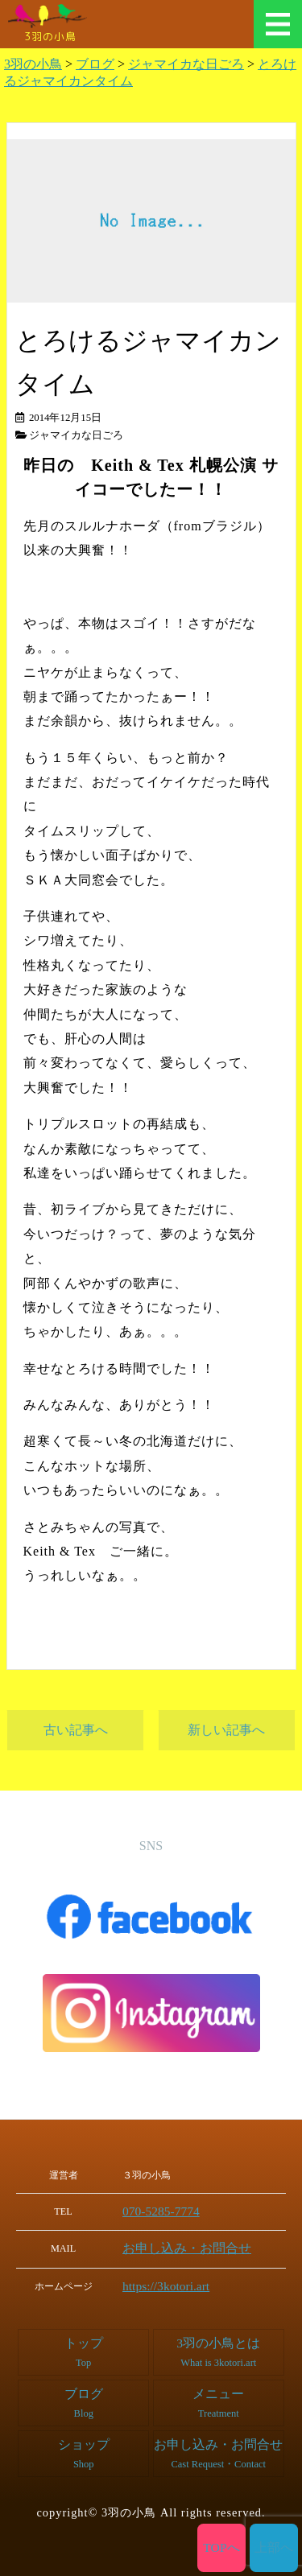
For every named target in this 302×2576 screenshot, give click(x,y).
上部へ (274, 2547)
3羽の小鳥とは (218, 2347)
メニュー (278, 24)
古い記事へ (76, 1730)
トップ (83, 2347)
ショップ (84, 2448)
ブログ (83, 2398)
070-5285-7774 (168, 2210)
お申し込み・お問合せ (186, 2246)
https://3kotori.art (172, 2282)
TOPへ (222, 2547)
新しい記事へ (226, 1730)
